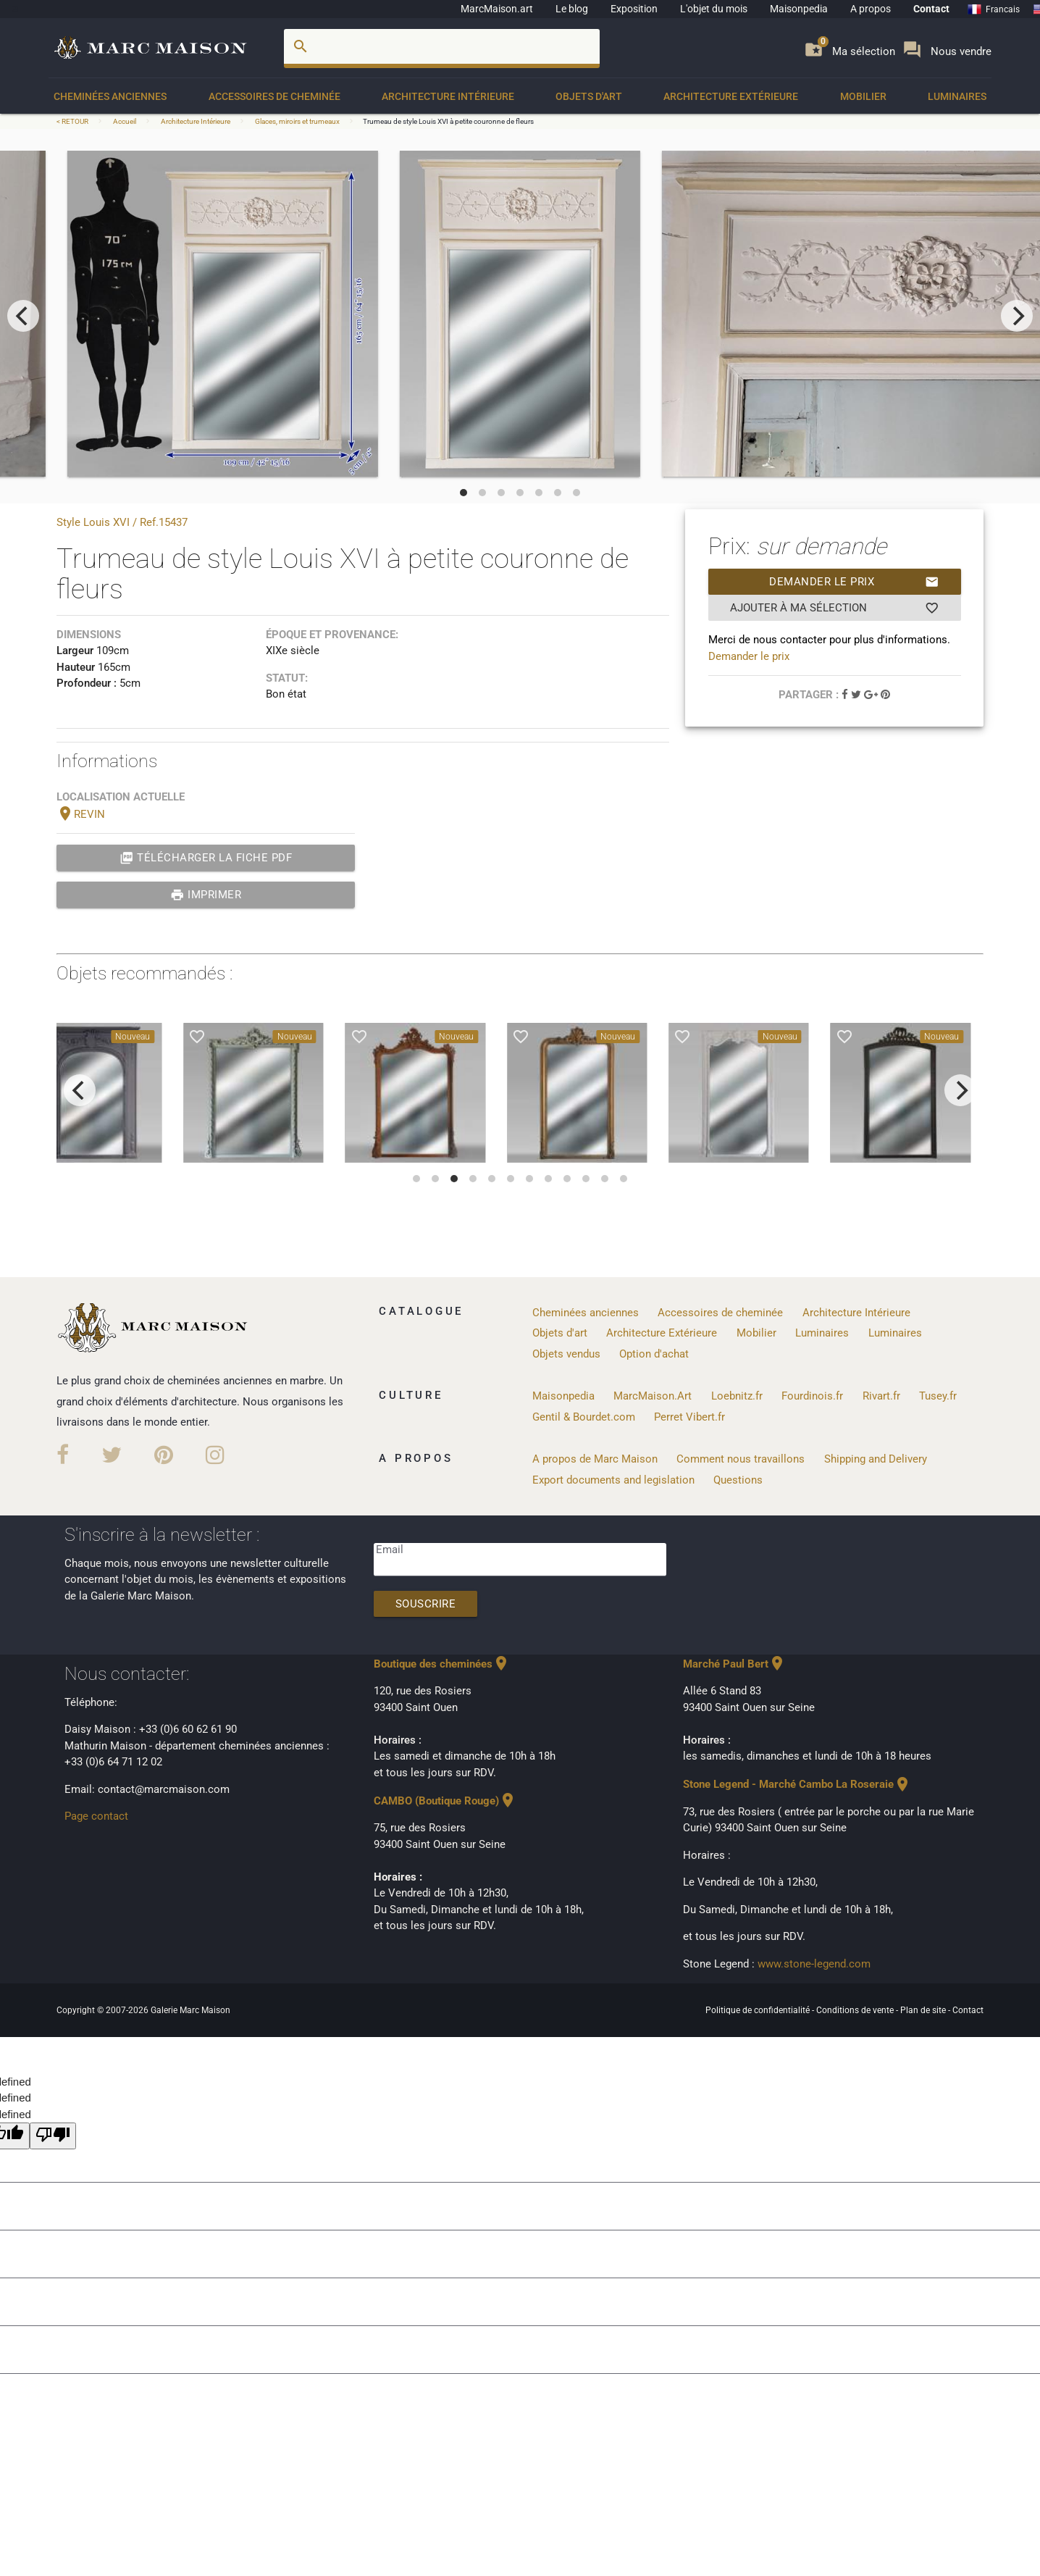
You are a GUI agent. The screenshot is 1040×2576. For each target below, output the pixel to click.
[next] (1017, 316)
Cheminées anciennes (110, 96)
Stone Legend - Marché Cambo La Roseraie (797, 1784)
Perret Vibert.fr (689, 1416)
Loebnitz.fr (737, 1395)
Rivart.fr (881, 1395)
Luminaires (957, 96)
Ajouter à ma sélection (834, 608)
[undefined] (53, 2136)
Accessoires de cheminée (274, 96)
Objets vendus (566, 1353)
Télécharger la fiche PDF (206, 858)
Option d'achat (654, 1353)
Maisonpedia (799, 8)
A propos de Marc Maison (595, 1458)
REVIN (80, 814)
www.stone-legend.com (814, 1963)
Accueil (125, 121)
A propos (870, 8)
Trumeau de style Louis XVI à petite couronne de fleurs (448, 121)
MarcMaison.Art (652, 1395)
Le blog (571, 8)
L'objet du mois (713, 8)
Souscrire (425, 1603)
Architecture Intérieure (448, 96)
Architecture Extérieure (730, 96)
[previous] (23, 316)
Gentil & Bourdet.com (583, 1416)
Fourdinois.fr (812, 1395)
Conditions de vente (856, 2010)
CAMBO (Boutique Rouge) (445, 1800)
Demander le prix (854, 582)
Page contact (96, 1816)
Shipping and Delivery (875, 1458)
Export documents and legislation (613, 1479)
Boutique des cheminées (442, 1663)
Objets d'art (588, 96)
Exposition (634, 8)
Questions (738, 1479)
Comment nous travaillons (740, 1458)
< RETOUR (73, 121)
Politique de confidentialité (758, 2010)
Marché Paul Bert (734, 1663)
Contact (931, 8)
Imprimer (206, 895)
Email (389, 1549)
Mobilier (863, 96)
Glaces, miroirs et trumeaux (297, 121)
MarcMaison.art (497, 8)
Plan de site (924, 2010)
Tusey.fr (938, 1395)
